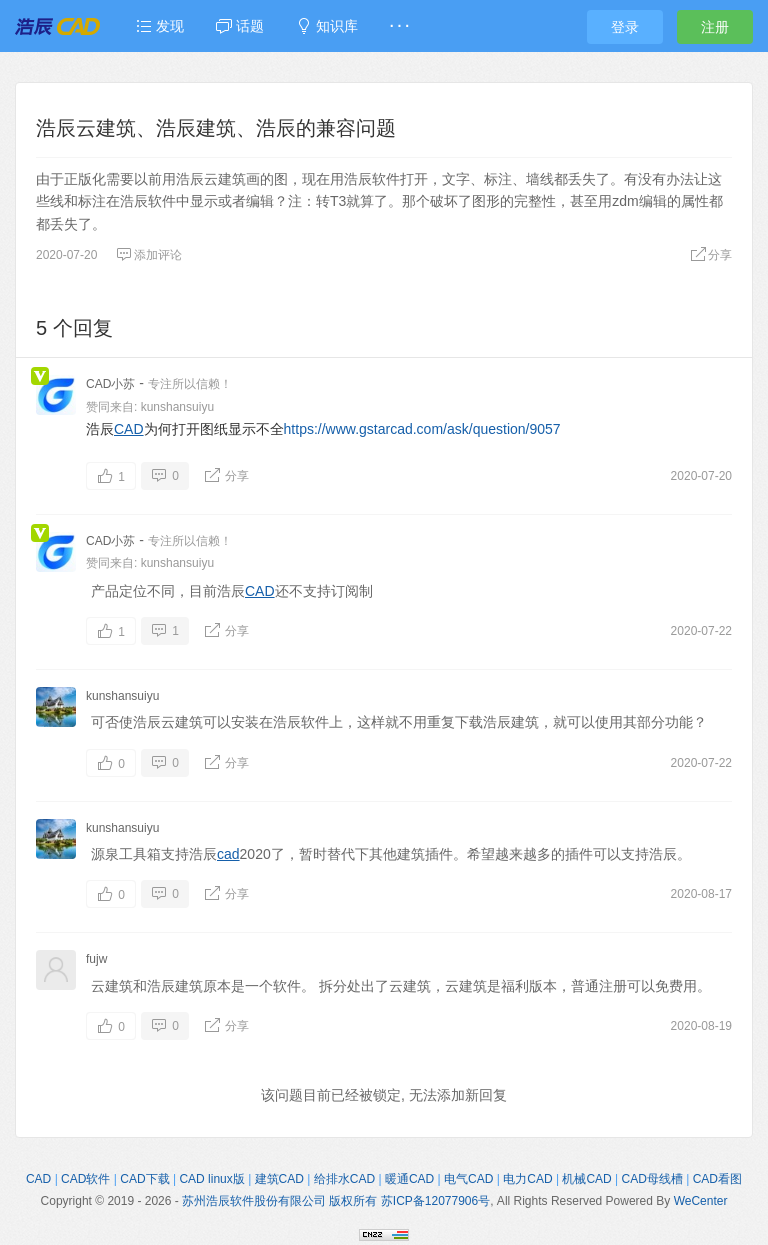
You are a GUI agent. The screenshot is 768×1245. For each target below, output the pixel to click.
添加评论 (149, 255)
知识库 (327, 26)
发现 (160, 26)
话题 (240, 26)
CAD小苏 (110, 384)
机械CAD (586, 1179)
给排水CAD (344, 1179)
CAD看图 (717, 1179)
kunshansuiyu (177, 407)
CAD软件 (85, 1179)
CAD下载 (144, 1179)
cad (228, 854)
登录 (625, 27)
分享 (711, 255)
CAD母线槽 (652, 1179)
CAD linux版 (211, 1179)
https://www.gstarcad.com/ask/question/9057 (422, 429)
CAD (129, 429)
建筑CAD (279, 1179)
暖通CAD (409, 1179)
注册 (715, 27)
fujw (96, 959)
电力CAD (527, 1179)
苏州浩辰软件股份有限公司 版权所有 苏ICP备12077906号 (336, 1201)
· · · (399, 26)
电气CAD (468, 1179)
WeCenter (701, 1201)
